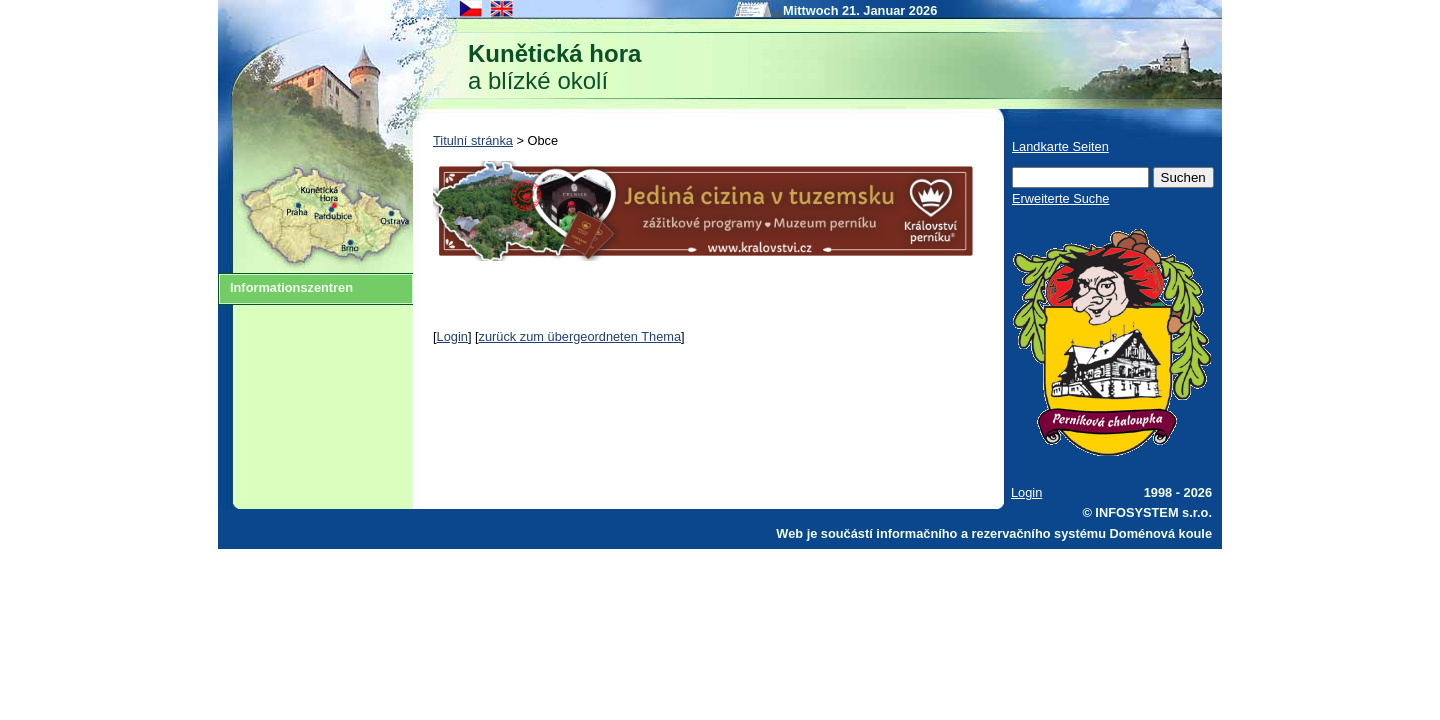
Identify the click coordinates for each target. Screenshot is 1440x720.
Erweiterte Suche (1060, 198)
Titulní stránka (473, 140)
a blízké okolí (554, 67)
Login (452, 336)
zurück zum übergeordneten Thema (580, 336)
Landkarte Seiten (1060, 146)
